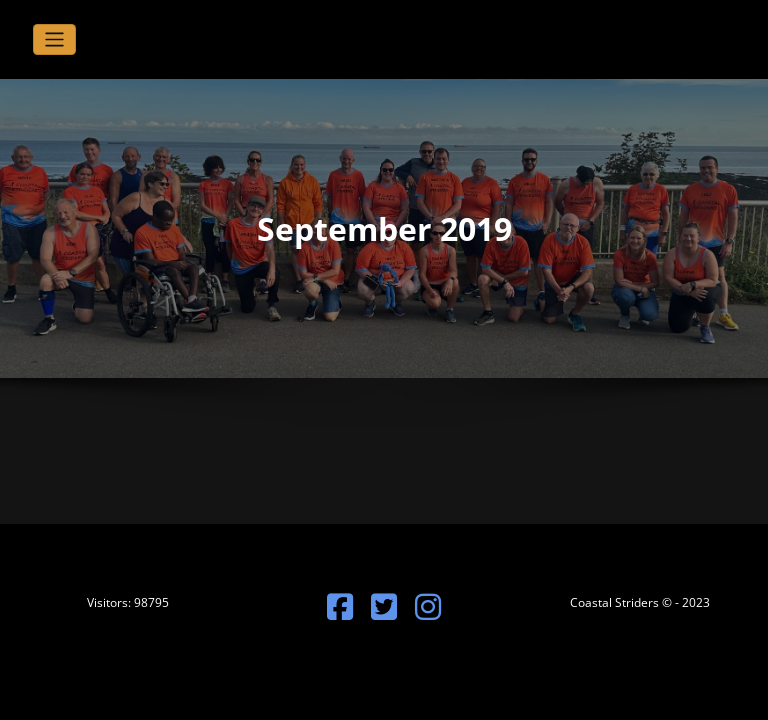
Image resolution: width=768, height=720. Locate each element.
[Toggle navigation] (54, 39)
